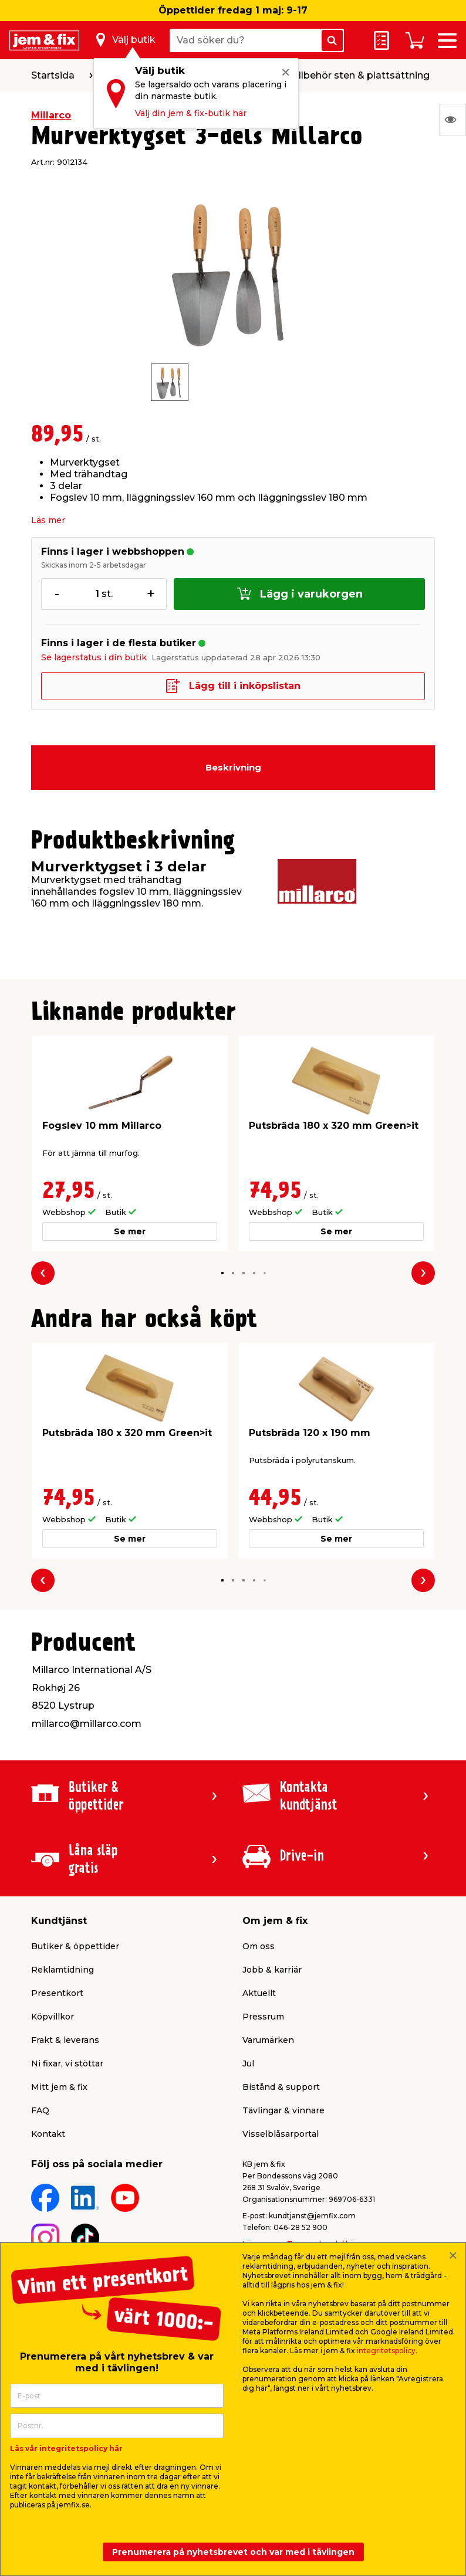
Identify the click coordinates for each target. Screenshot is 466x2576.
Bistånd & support (281, 2087)
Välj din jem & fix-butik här (190, 113)
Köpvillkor (52, 2016)
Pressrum (263, 2016)
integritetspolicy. (387, 2350)
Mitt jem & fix (59, 2087)
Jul (248, 2063)
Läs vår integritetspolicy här (66, 2448)
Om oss (258, 1946)
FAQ (40, 2110)
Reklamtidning (62, 1969)
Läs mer (48, 520)
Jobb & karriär (272, 1969)
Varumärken (268, 2040)
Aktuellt (259, 1993)
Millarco (51, 115)
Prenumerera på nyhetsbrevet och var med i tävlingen (233, 2552)
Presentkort (57, 1993)
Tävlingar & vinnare (283, 2110)
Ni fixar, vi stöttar (67, 2063)
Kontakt (48, 2134)
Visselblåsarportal (280, 2134)
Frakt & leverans (65, 2040)
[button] (222, 1273)
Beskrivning (233, 767)
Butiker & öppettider (75, 1946)
